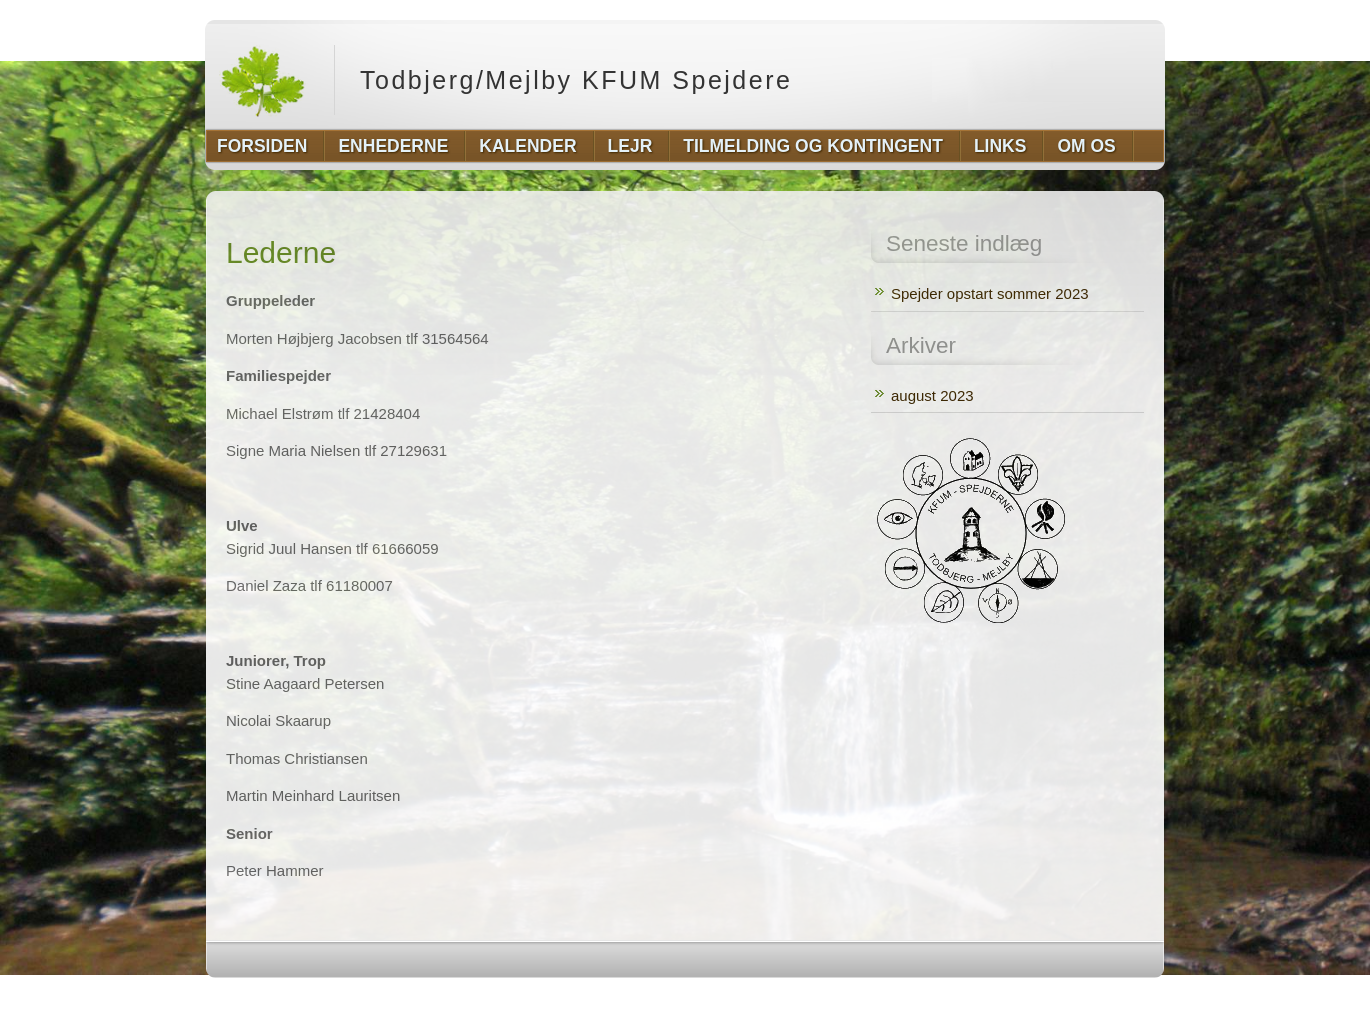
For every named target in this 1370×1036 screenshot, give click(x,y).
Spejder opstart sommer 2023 (990, 293)
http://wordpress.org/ (939, 998)
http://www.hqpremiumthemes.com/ (1086, 998)
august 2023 (932, 395)
